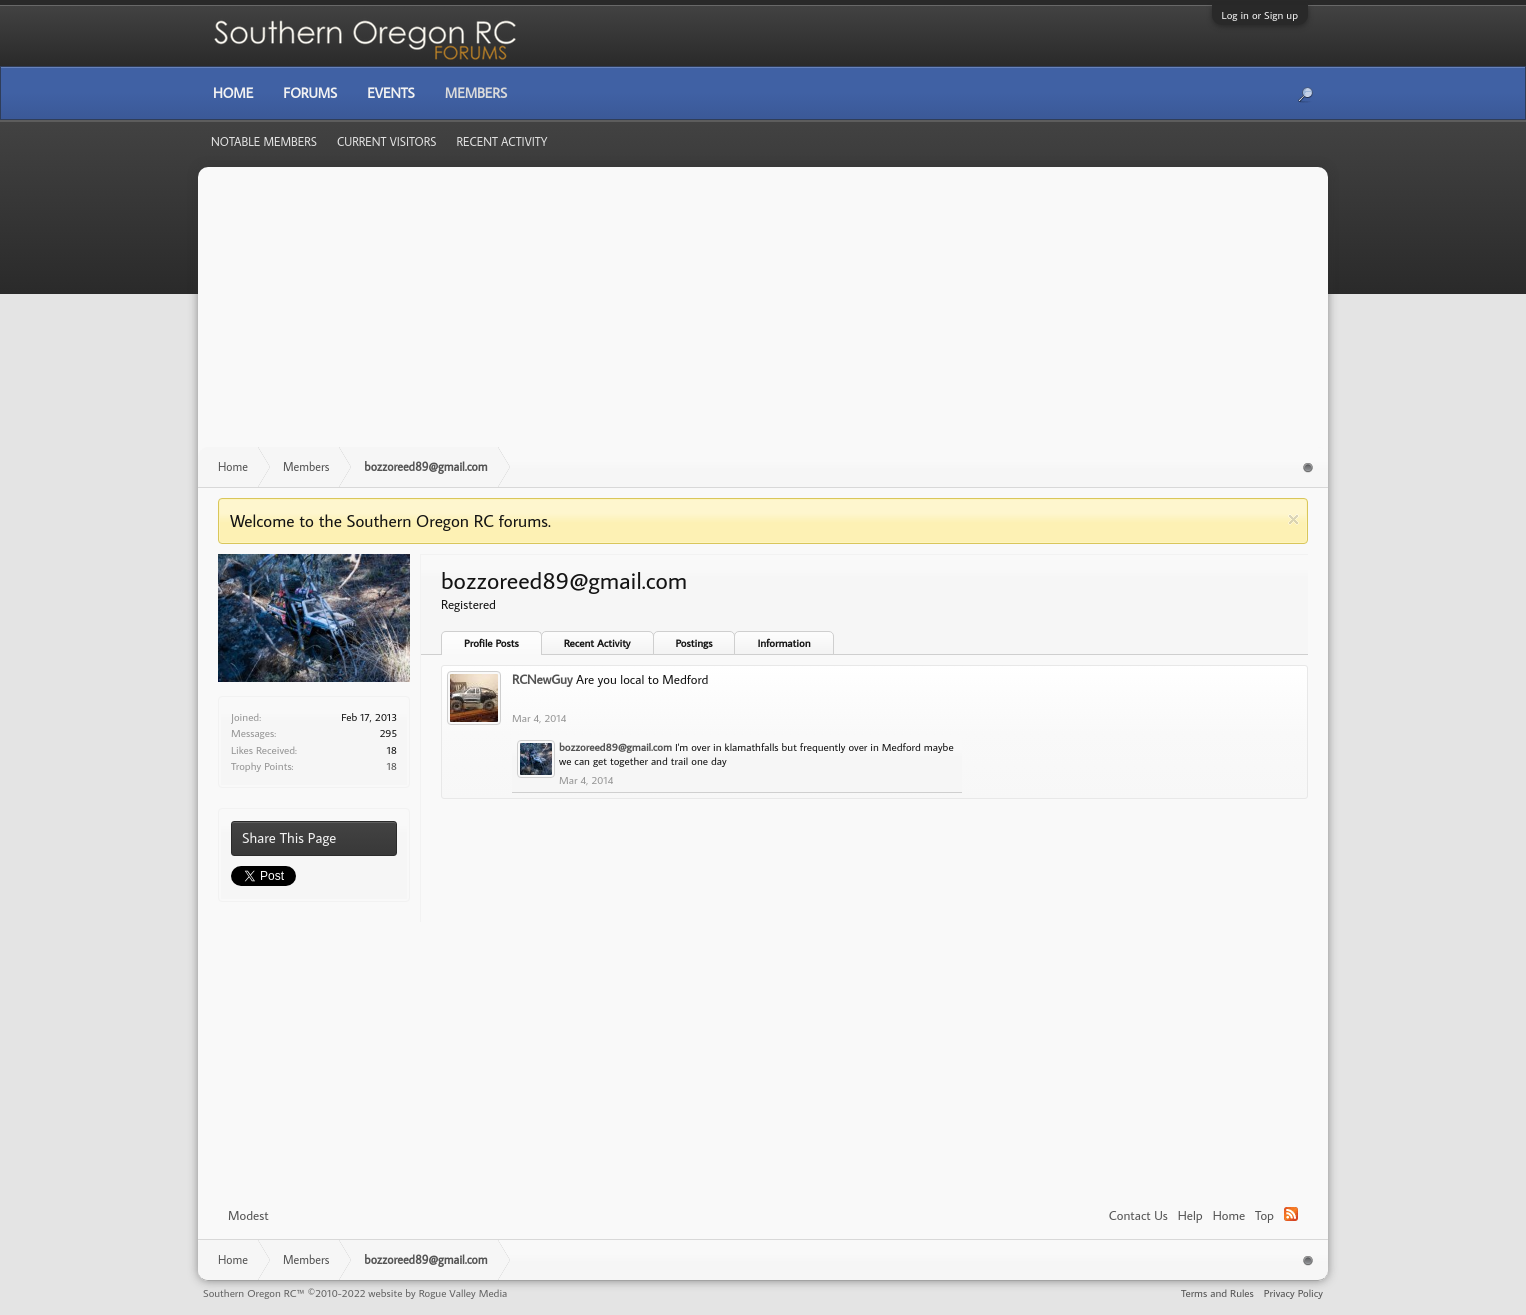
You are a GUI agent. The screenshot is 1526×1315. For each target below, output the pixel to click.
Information (783, 643)
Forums (310, 93)
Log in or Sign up (1260, 15)
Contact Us (1138, 1215)
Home (1229, 1215)
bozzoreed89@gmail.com (615, 747)
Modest (248, 1215)
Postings (694, 643)
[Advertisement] (763, 317)
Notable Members (264, 141)
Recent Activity (597, 643)
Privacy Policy (1293, 1293)
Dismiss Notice (1293, 519)
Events (390, 93)
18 (392, 766)
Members (476, 93)
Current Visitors (387, 141)
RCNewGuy (542, 679)
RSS (1291, 1214)
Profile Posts (491, 643)
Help (1190, 1215)
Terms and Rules (1217, 1293)
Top (1264, 1215)
